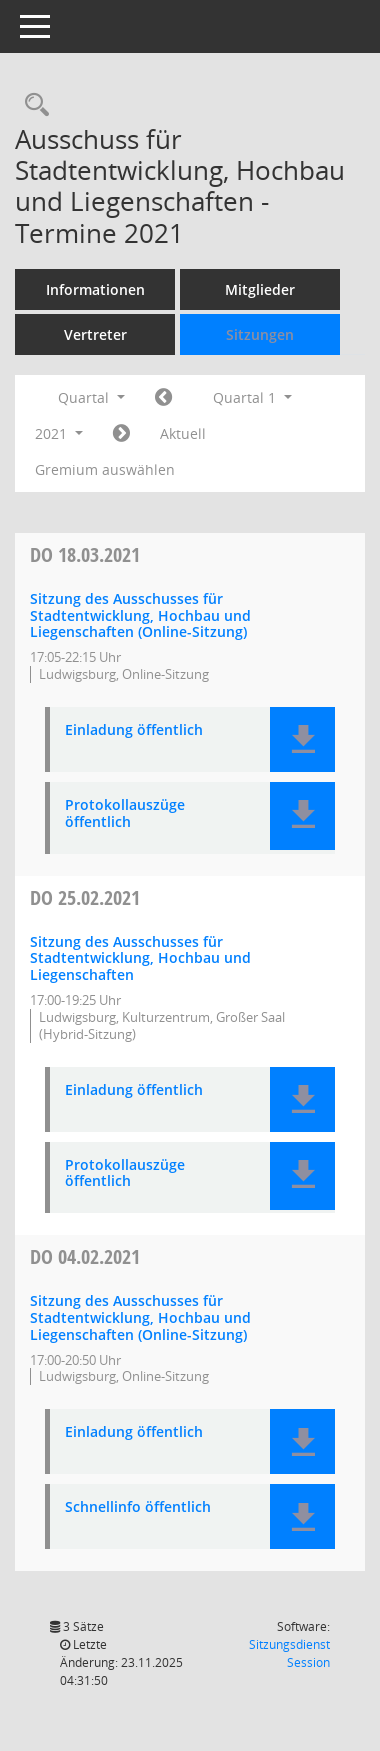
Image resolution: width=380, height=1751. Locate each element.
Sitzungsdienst (289, 1653)
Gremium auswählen (105, 469)
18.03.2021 (85, 554)
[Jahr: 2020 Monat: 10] (163, 398)
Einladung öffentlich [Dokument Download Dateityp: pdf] (134, 730)
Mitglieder (260, 289)
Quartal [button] (91, 397)
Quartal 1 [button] (252, 397)
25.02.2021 (85, 897)
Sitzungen (260, 334)
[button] (302, 739)
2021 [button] (59, 433)
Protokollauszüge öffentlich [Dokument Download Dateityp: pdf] (125, 814)
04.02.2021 (85, 1256)
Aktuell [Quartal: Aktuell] (183, 433)
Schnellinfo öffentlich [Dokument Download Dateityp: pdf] (138, 1507)
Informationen (95, 289)
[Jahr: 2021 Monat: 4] (121, 434)
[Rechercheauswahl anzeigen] (32, 105)
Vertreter (95, 334)
